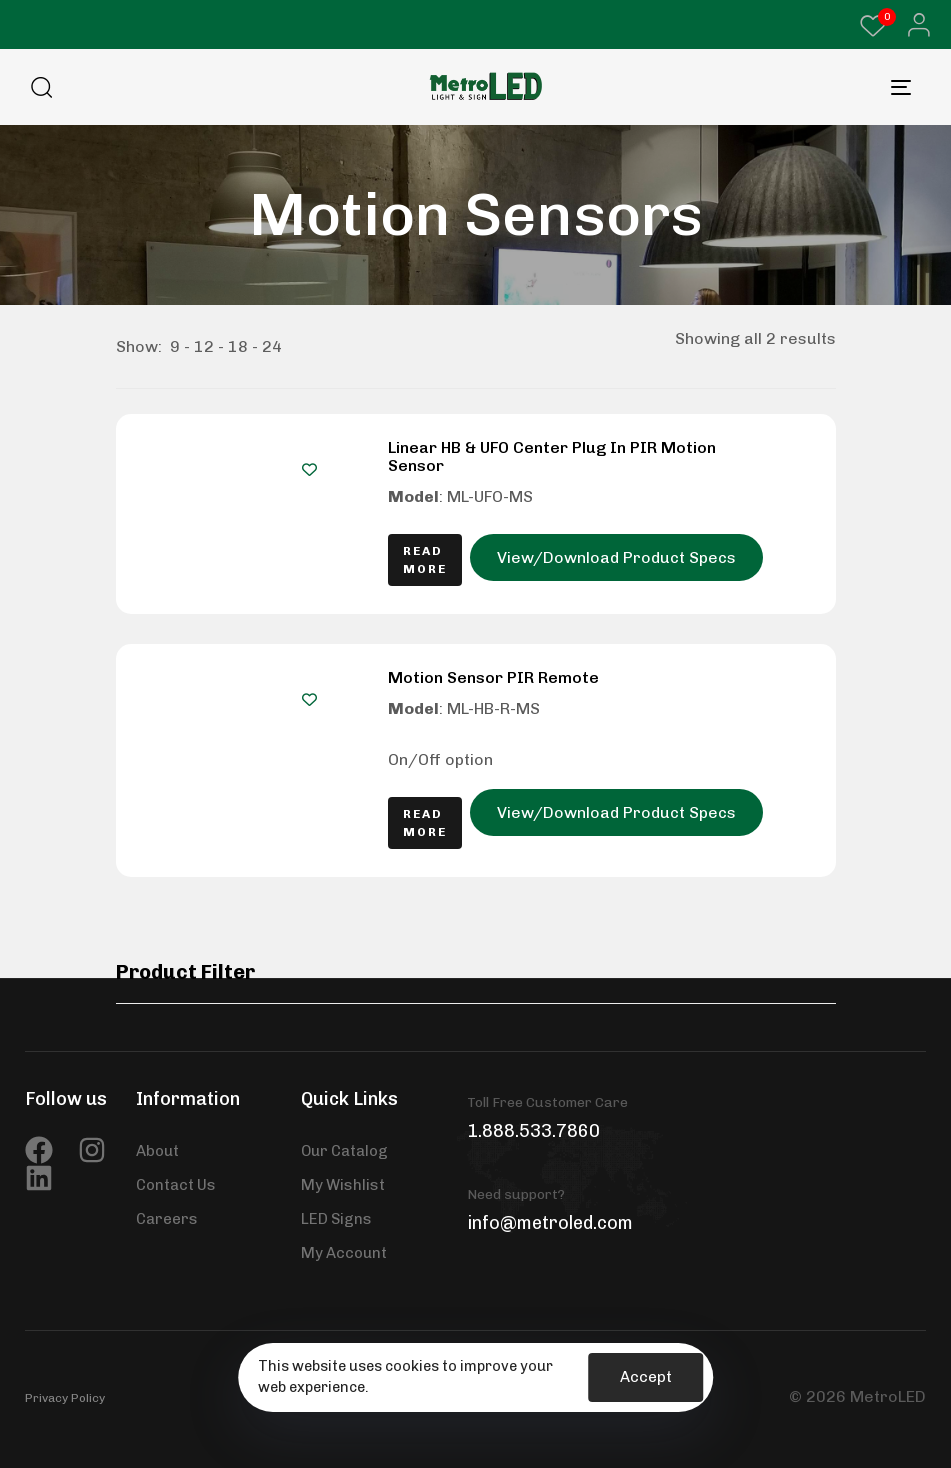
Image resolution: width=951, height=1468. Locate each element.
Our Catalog (344, 1151)
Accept (646, 1377)
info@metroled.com (550, 1223)
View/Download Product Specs (616, 557)
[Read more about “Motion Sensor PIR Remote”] (425, 823)
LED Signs (336, 1219)
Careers (167, 1219)
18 (238, 346)
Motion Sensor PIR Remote (493, 677)
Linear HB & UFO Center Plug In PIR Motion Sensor (552, 456)
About (157, 1151)
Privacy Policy (65, 1398)
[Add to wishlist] (309, 469)
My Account (344, 1253)
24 (272, 346)
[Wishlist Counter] (873, 26)
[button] (913, 25)
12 (204, 346)
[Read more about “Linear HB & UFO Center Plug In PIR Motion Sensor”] (425, 560)
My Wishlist (343, 1185)
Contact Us (176, 1185)
